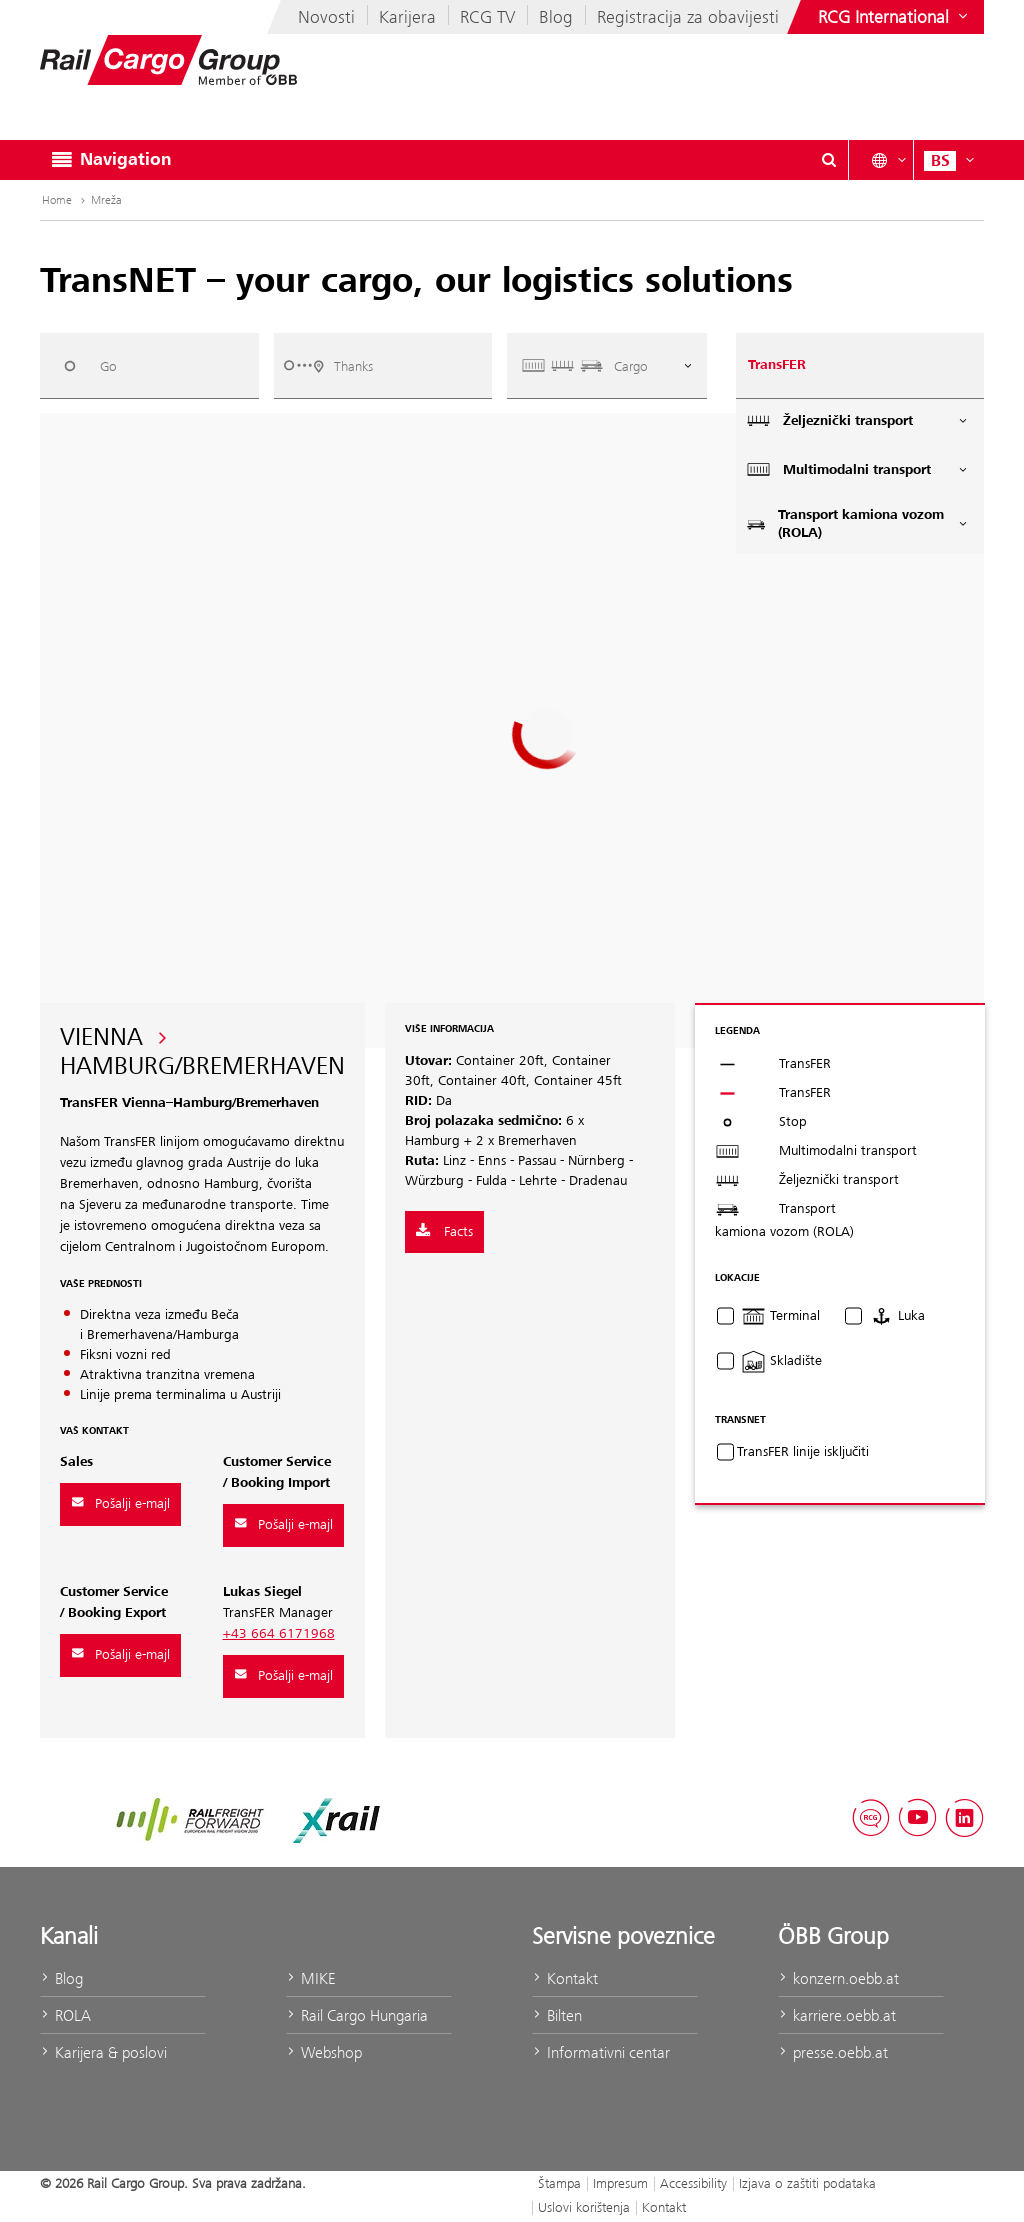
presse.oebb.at (833, 2052)
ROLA (65, 2015)
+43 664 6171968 (279, 1634)
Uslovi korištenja (584, 2207)
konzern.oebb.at (838, 1978)
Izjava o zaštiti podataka (807, 2183)
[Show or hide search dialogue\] (829, 160)
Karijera (407, 17)
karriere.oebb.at (837, 2015)
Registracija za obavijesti (688, 17)
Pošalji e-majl (120, 1504)
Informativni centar (601, 2052)
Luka (897, 1316)
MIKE (310, 1978)
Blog (556, 17)
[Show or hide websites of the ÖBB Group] (895, 17)
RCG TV (487, 17)
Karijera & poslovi (103, 2052)
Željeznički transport (858, 420)
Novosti (326, 17)
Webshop (324, 2052)
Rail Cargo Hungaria (357, 2015)
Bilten (557, 2015)
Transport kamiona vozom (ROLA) (858, 524)
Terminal (780, 1316)
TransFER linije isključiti (803, 1452)
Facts (444, 1232)
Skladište (781, 1361)
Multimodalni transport (858, 469)
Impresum (620, 2183)
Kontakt (565, 1978)
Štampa (559, 2183)
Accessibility (693, 2183)
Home (65, 200)
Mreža (106, 200)
